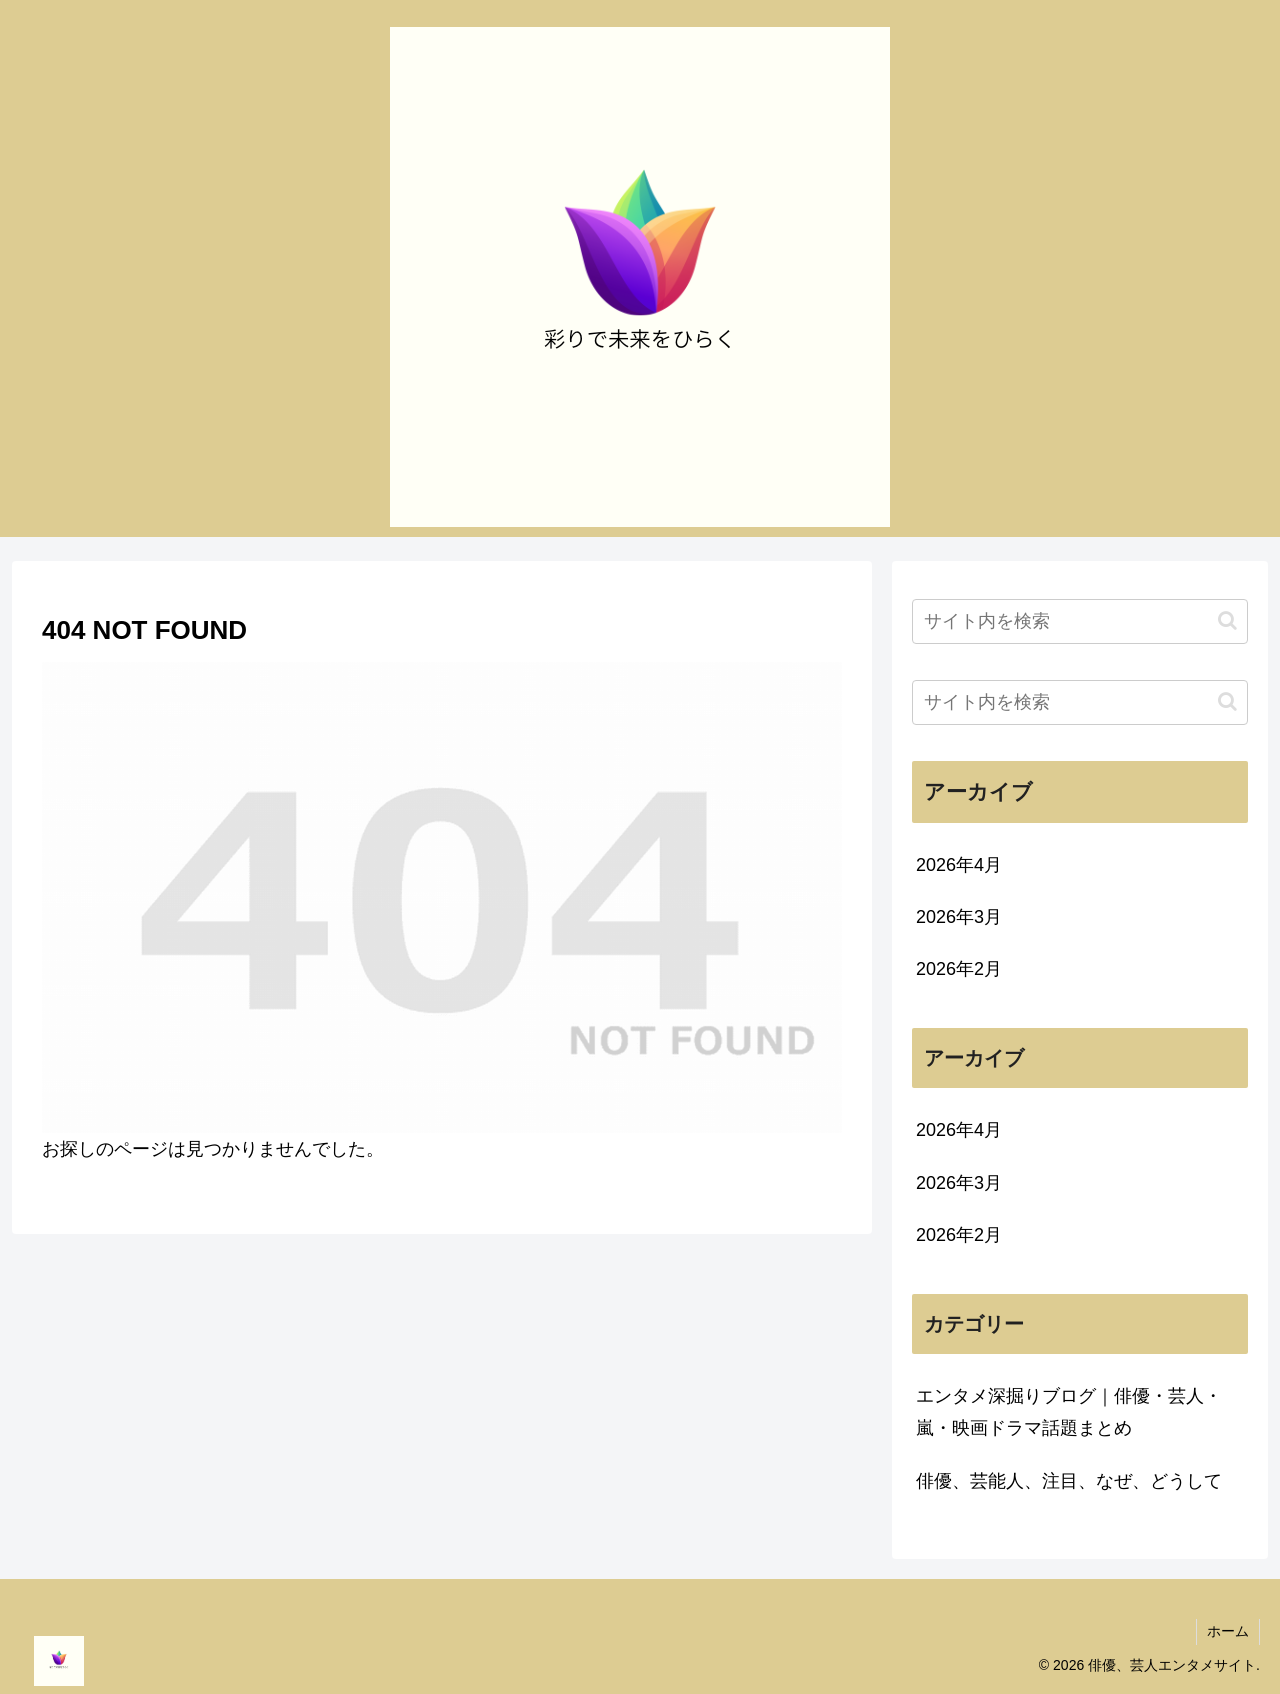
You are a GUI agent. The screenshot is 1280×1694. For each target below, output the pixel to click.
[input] (1080, 621)
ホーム (1228, 1631)
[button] (1227, 620)
